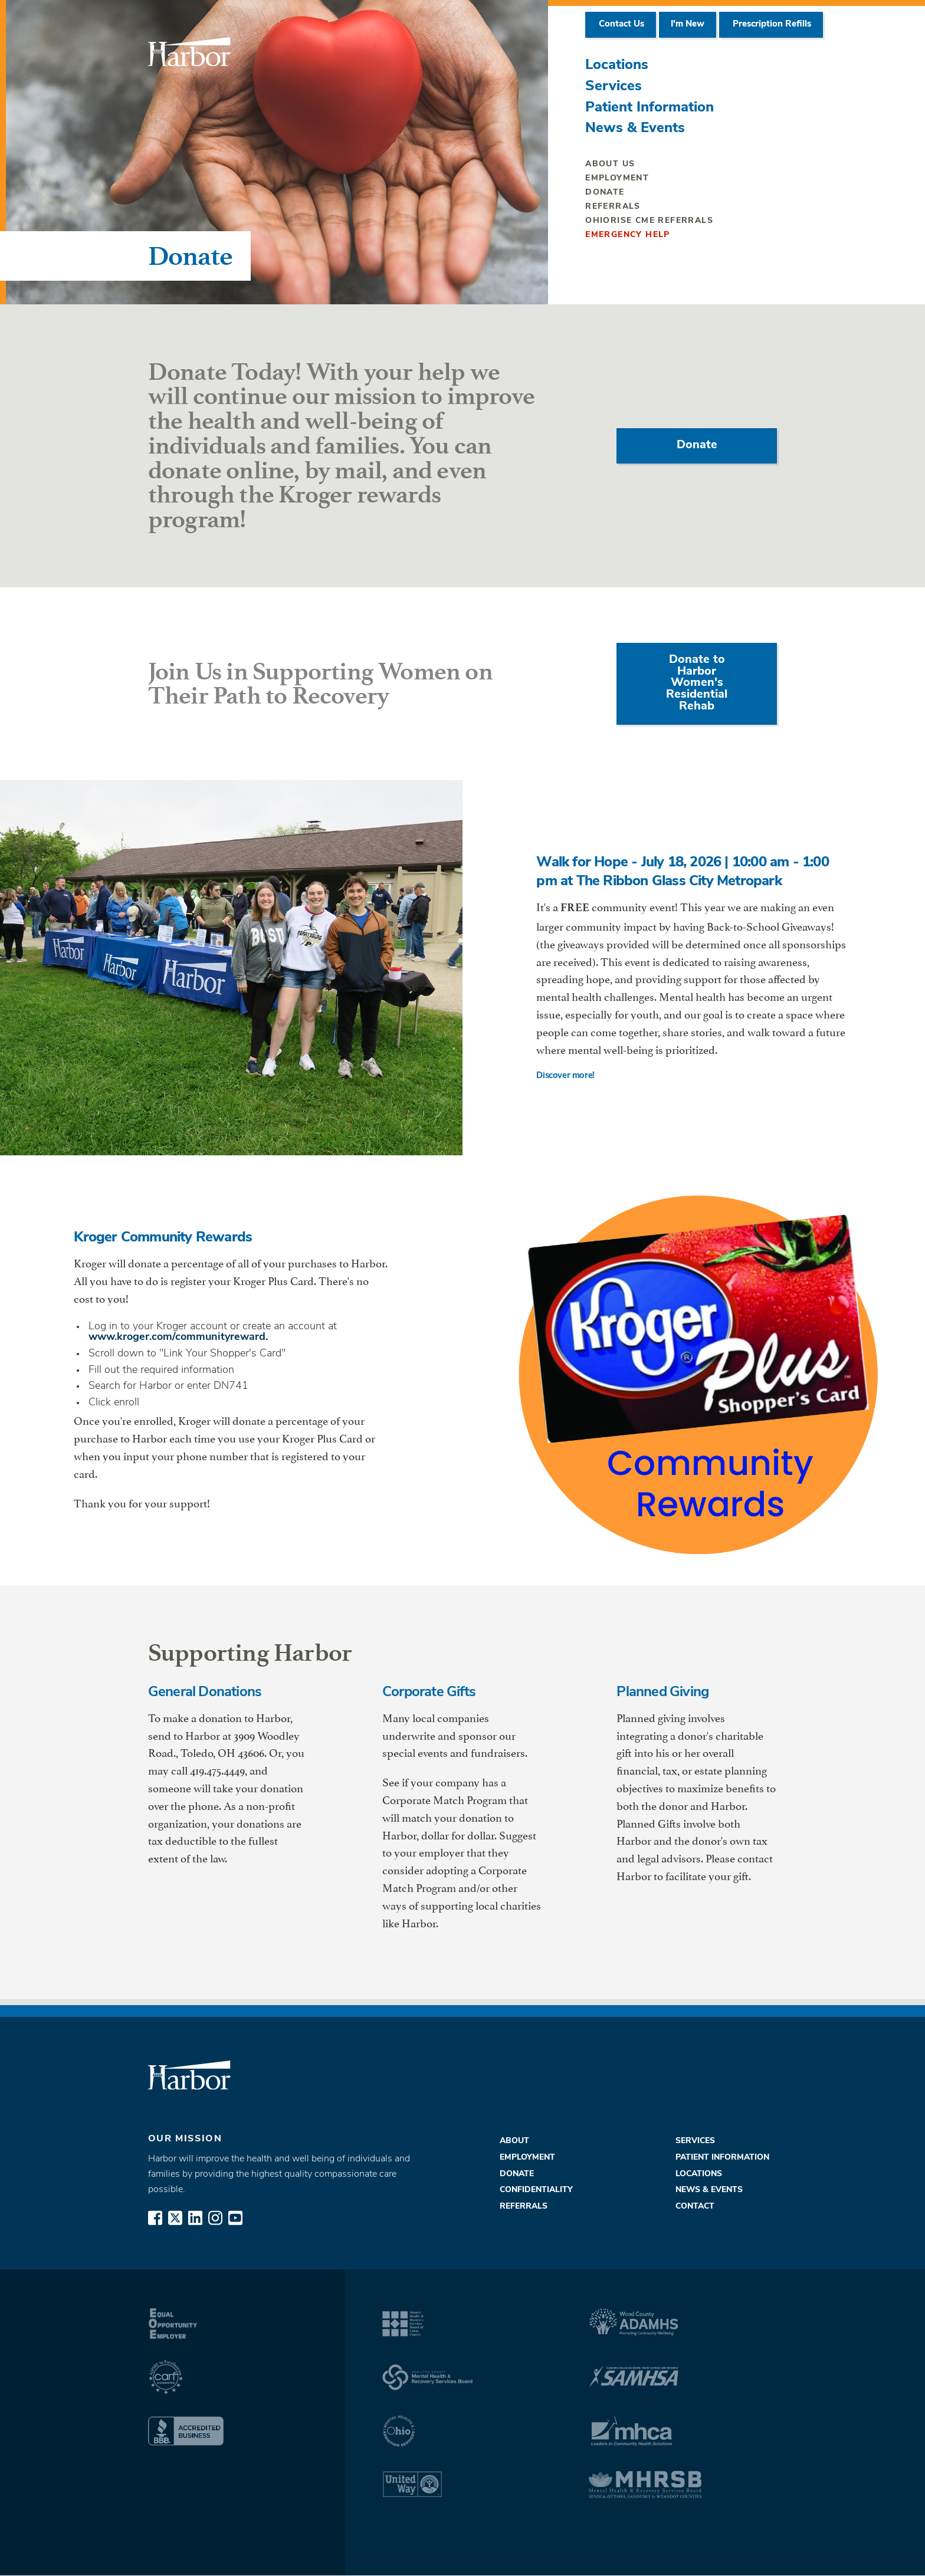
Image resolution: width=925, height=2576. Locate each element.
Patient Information (649, 108)
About (514, 2141)
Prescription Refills (771, 24)
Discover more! (567, 1077)
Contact (694, 2207)
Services (613, 87)
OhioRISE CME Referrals (649, 221)
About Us (610, 164)
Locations (616, 65)
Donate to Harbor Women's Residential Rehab (696, 683)
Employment (617, 178)
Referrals (613, 207)
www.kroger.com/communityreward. (178, 1337)
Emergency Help (627, 235)
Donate (604, 192)
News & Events (635, 128)
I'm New (687, 24)
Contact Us (620, 24)
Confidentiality (536, 2190)
